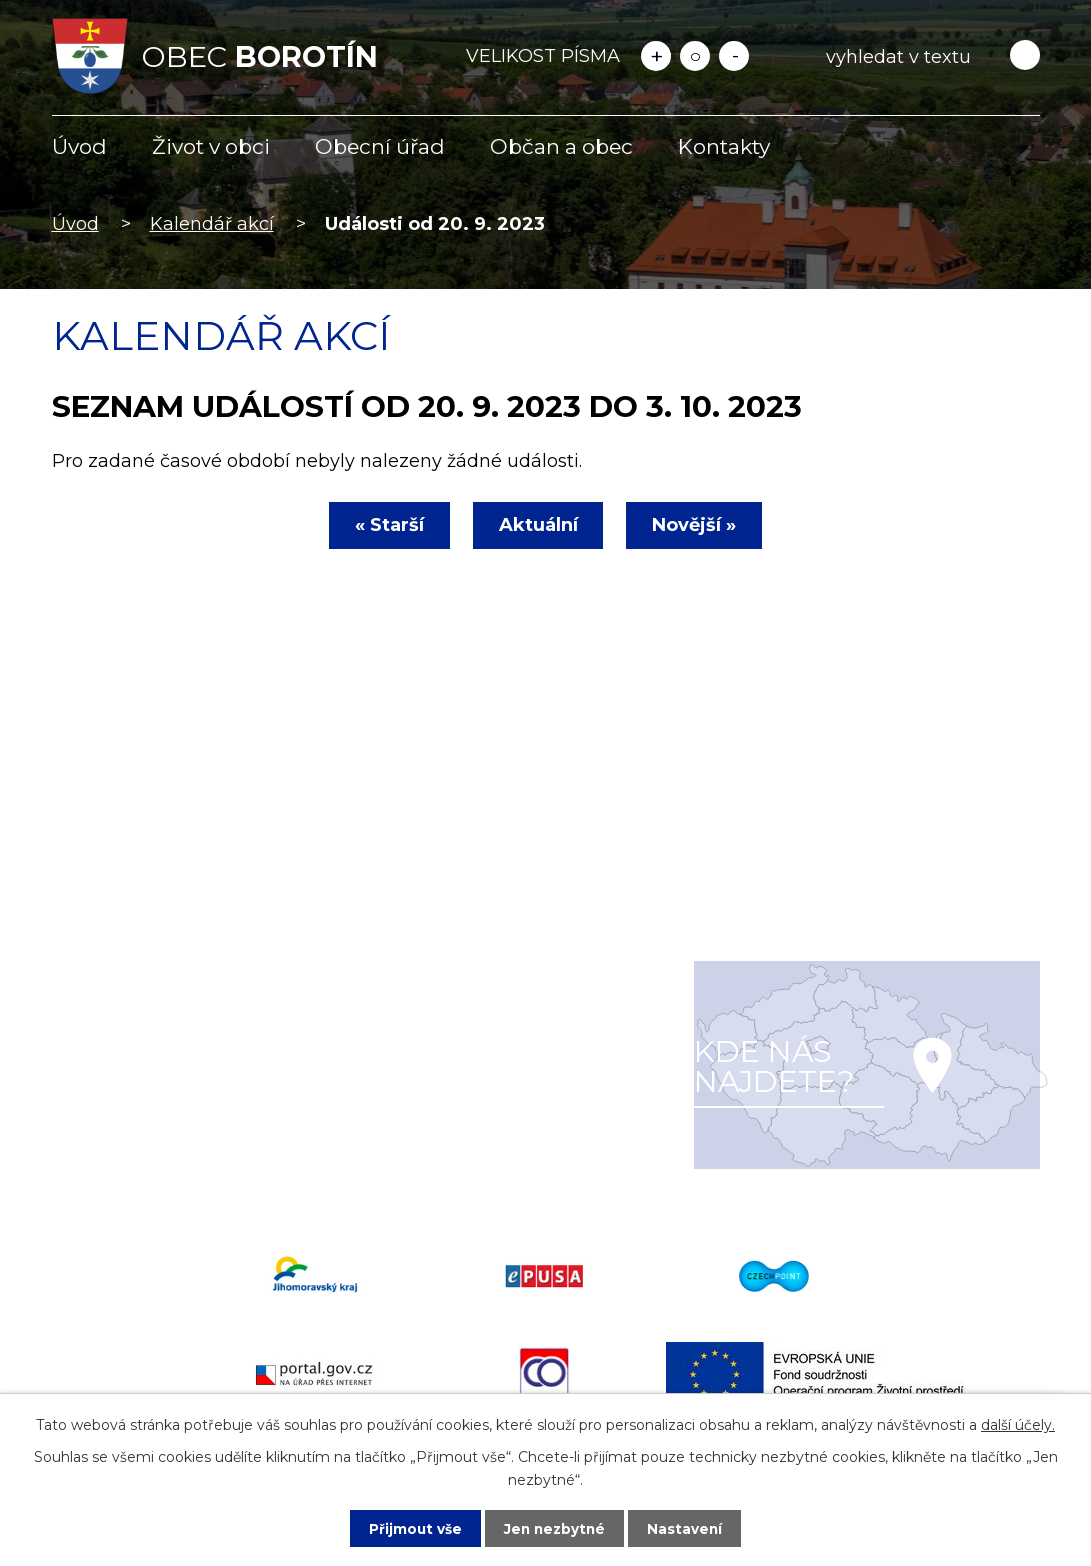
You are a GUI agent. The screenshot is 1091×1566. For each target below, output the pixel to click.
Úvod (79, 146)
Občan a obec (561, 146)
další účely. (1018, 1424)
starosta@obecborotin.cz (190, 1168)
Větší (656, 56)
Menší (734, 56)
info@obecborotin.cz (171, 1139)
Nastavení (687, 1528)
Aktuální (538, 525)
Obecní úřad (380, 146)
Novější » (699, 525)
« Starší (385, 525)
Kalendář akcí (212, 224)
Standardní (695, 56)
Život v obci (211, 146)
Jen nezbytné (554, 1528)
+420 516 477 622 (156, 1110)
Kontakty (724, 146)
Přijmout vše (413, 1528)
